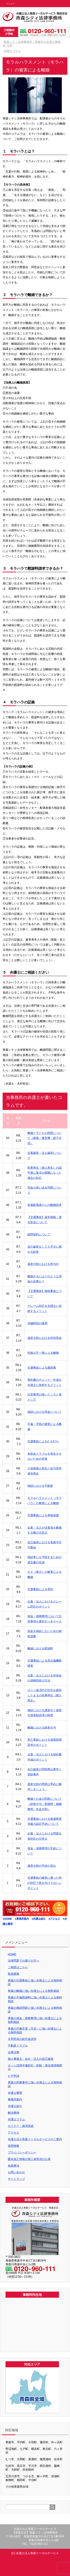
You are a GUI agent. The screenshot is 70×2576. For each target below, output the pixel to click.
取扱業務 (13, 1973)
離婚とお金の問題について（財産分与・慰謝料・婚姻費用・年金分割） (44, 1804)
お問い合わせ (16, 2172)
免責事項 (13, 2165)
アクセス (13, 2132)
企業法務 (13, 2052)
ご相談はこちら (18, 1967)
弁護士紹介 (15, 2106)
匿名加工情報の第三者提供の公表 (29, 2159)
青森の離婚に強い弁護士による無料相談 (33, 1990)
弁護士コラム (16, 2119)
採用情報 (13, 2145)
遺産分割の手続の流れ (41, 1865)
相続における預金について (44, 1411)
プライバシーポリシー (22, 2152)
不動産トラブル (18, 2045)
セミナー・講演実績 (20, 2125)
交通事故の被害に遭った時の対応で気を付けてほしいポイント (44, 1883)
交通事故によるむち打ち (43, 1441)
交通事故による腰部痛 (41, 1367)
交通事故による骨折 (40, 1589)
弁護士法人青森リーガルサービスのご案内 (35, 2139)
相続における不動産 (40, 1485)
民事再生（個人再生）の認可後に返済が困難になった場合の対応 (44, 1173)
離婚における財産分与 (41, 1727)
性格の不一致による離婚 (43, 1352)
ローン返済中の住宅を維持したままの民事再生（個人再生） (44, 1695)
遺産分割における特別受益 (44, 1337)
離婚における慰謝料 (40, 1648)
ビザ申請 (13, 2075)
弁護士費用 (15, 2092)
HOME (12, 1954)
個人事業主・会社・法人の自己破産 (30, 2058)
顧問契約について (38, 1234)
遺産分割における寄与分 (43, 1264)
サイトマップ (16, 2178)
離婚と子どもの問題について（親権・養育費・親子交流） (44, 1138)
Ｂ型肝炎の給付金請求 (22, 2039)
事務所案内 (15, 2099)
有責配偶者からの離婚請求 (44, 1204)
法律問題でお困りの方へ (23, 1960)
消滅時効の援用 (37, 1323)
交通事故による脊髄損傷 (43, 1515)
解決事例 (13, 2112)
